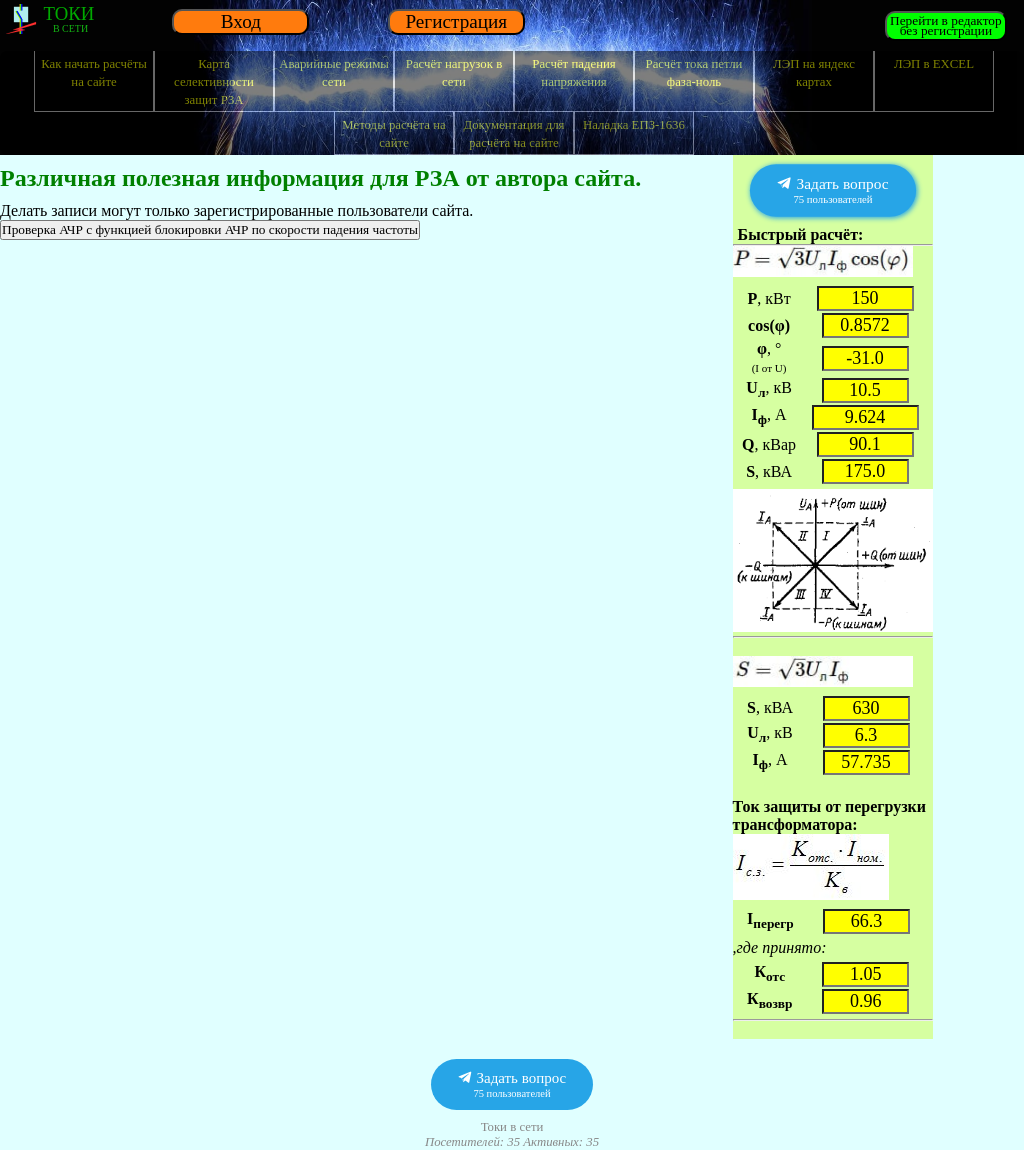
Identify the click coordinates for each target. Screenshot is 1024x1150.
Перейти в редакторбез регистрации (946, 25)
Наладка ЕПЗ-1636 (634, 125)
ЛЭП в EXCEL (934, 64)
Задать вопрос (833, 190)
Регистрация (456, 21)
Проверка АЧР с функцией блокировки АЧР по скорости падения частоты (210, 229)
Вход (241, 21)
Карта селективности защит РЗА (214, 82)
